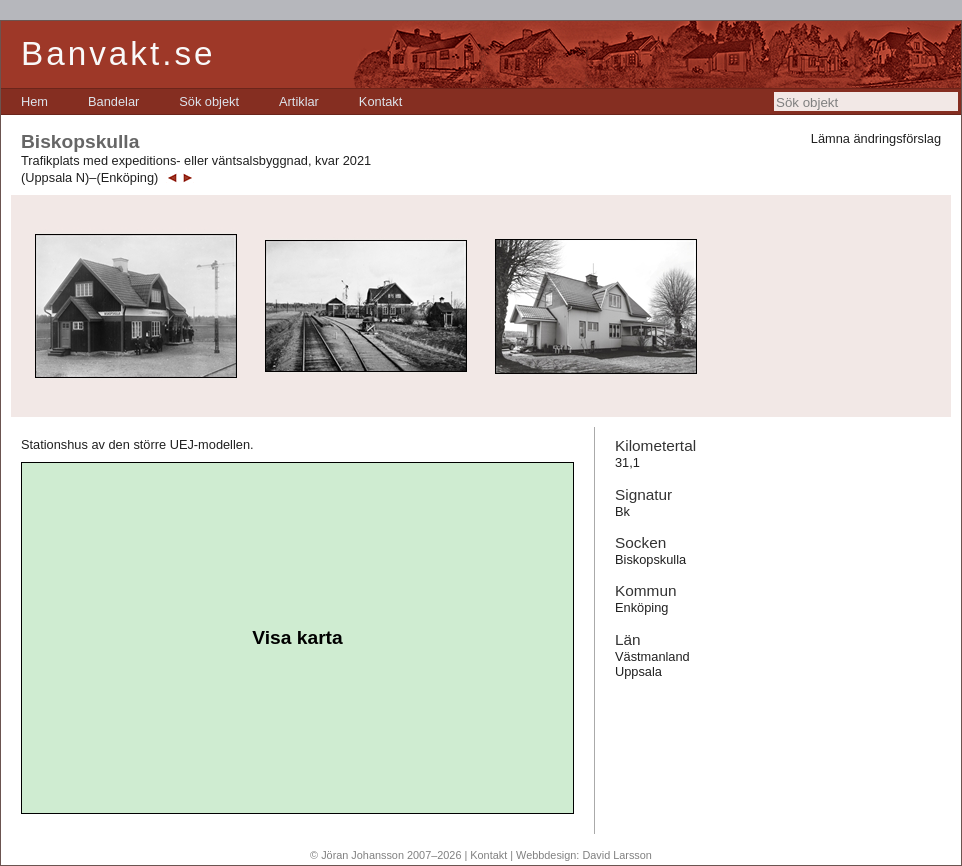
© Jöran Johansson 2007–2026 (385, 855)
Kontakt (380, 101)
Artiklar (299, 101)
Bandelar (113, 101)
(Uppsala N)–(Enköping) (89, 177)
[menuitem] (34, 101)
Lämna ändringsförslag (876, 138)
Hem (34, 101)
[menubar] (211, 101)
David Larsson (617, 855)
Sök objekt (209, 101)
